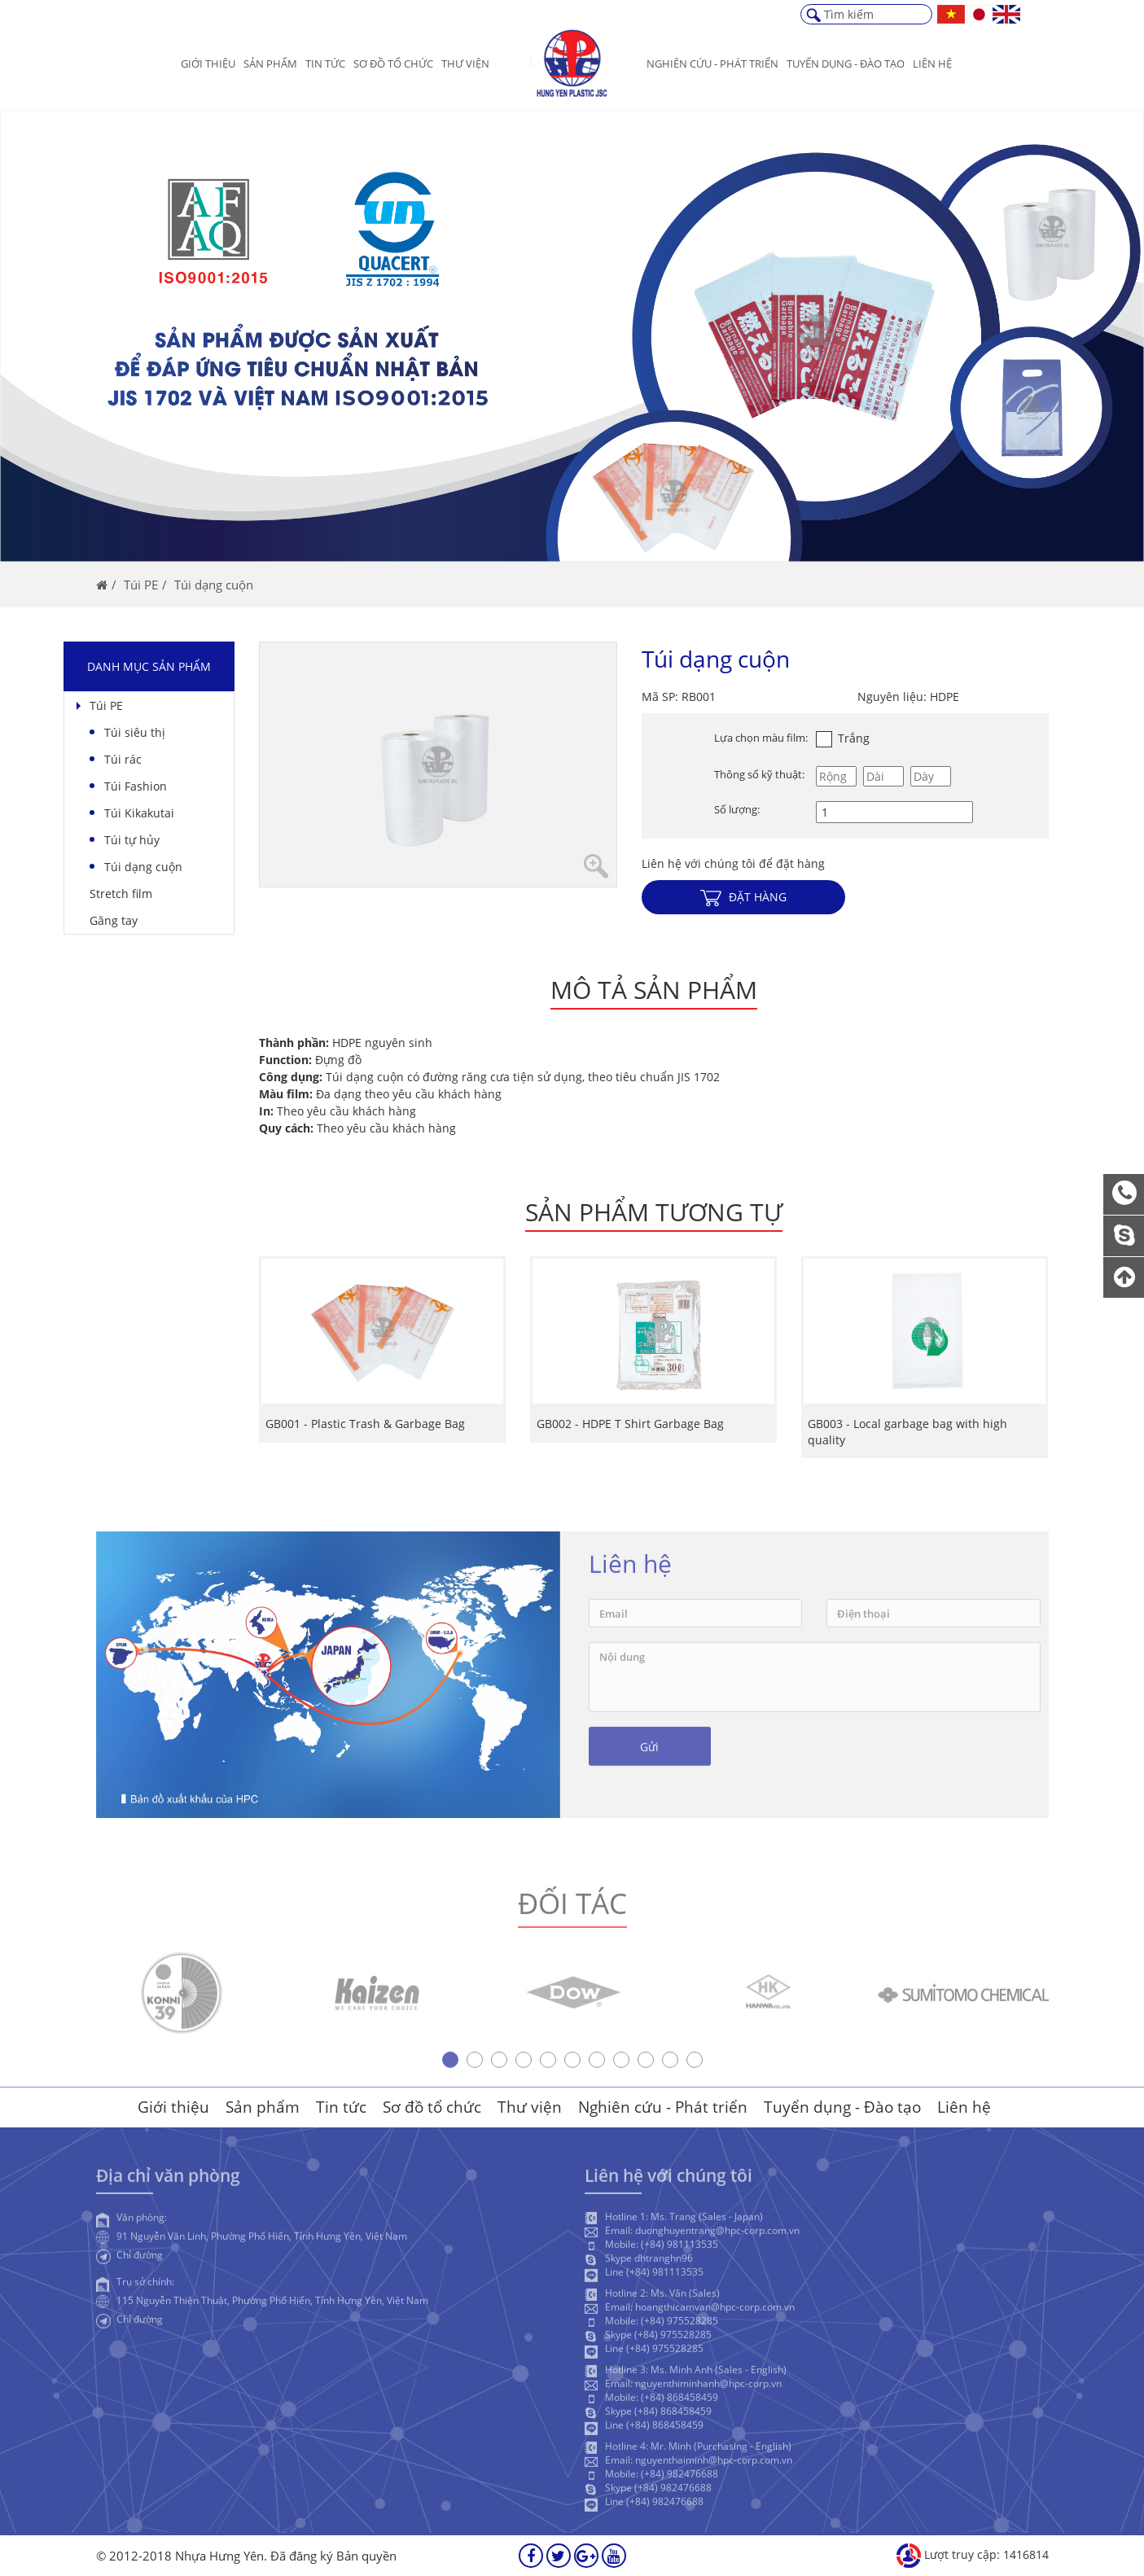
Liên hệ (932, 63)
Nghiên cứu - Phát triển (712, 63)
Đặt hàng (743, 897)
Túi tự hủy (132, 840)
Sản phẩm (270, 63)
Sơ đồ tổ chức (393, 63)
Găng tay (114, 920)
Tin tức (325, 63)
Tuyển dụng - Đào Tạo (846, 63)
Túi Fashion (135, 786)
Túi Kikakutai (139, 813)
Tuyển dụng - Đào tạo (842, 2107)
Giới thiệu (208, 63)
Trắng (843, 738)
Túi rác (123, 759)
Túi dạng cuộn (143, 866)
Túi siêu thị (134, 732)
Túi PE (106, 705)
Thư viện (465, 63)
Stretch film (121, 893)
